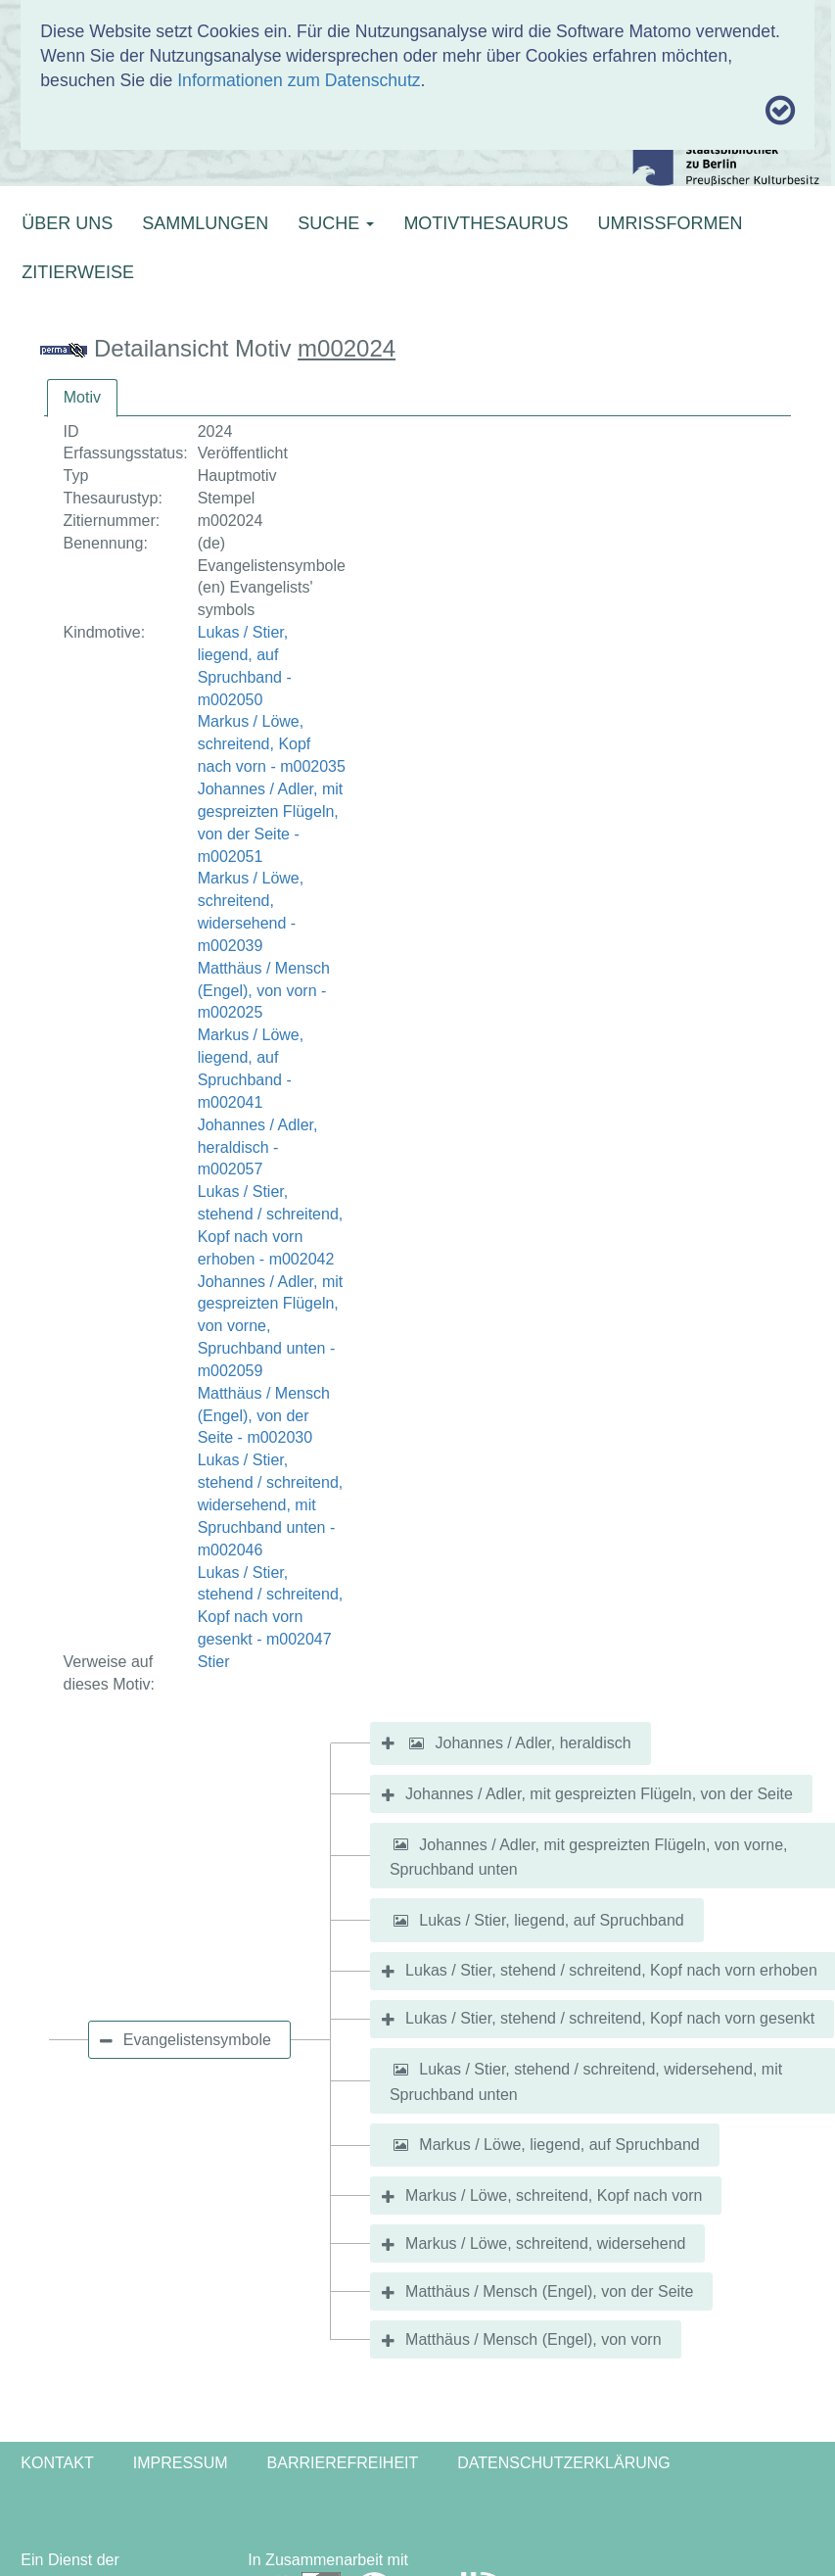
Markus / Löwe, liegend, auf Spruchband (559, 2144)
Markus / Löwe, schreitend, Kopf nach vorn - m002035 (272, 744)
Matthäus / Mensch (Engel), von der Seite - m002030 (264, 1416)
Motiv (82, 397)
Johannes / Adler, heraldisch (532, 1743)
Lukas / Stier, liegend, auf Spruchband (551, 1920)
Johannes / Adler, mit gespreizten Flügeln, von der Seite (599, 1794)
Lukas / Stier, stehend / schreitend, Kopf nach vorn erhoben (611, 1970)
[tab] (82, 398)
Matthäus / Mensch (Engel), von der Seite (549, 2291)
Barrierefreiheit (343, 2463)
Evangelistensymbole (197, 2039)
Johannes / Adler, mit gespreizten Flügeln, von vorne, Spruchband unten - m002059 (271, 1326)
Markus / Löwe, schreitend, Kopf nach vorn (553, 2195)
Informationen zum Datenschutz (298, 80)
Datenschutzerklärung (564, 2463)
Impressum (180, 2463)
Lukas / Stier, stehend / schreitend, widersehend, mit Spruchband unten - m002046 (271, 1504)
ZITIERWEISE (78, 272)
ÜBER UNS (67, 223)
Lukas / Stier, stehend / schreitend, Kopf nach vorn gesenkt (609, 2018)
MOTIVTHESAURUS (485, 223)
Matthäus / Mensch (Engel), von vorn (533, 2339)
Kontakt (57, 2463)
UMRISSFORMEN (669, 223)
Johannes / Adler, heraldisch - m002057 (258, 1147)
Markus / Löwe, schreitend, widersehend (545, 2243)
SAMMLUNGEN (205, 223)
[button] (416, 1743)
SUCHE (336, 223)
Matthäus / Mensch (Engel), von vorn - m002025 (264, 991)
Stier (214, 1661)
